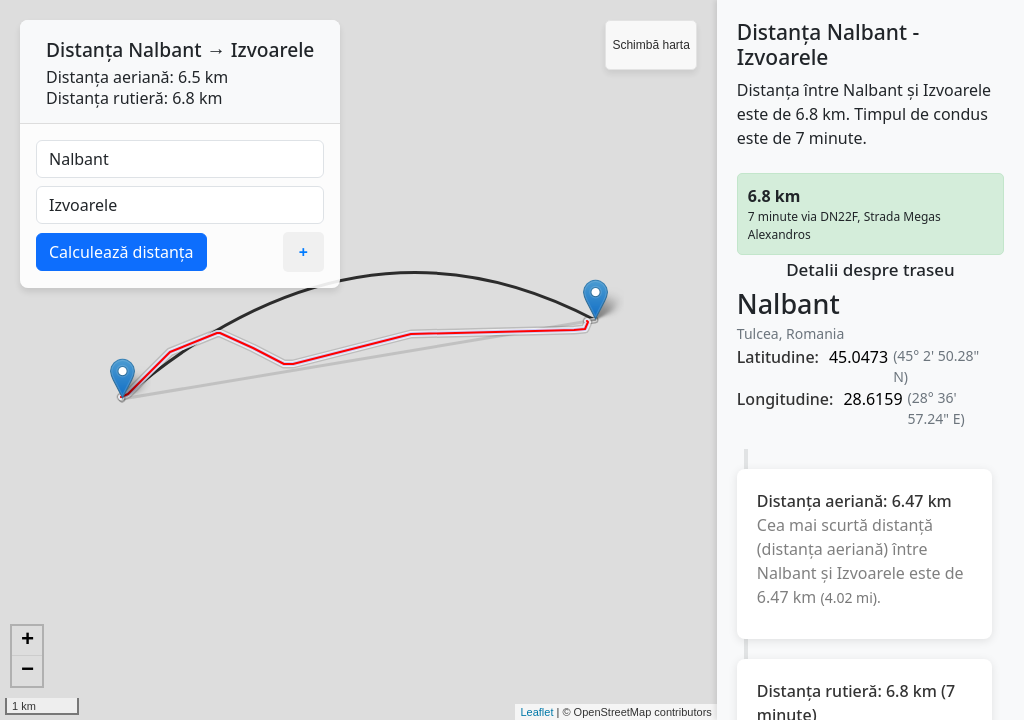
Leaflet (536, 712)
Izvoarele (273, 49)
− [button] (27, 671)
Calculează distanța (121, 252)
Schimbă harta (650, 45)
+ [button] (27, 641)
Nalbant (164, 49)
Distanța (84, 49)
